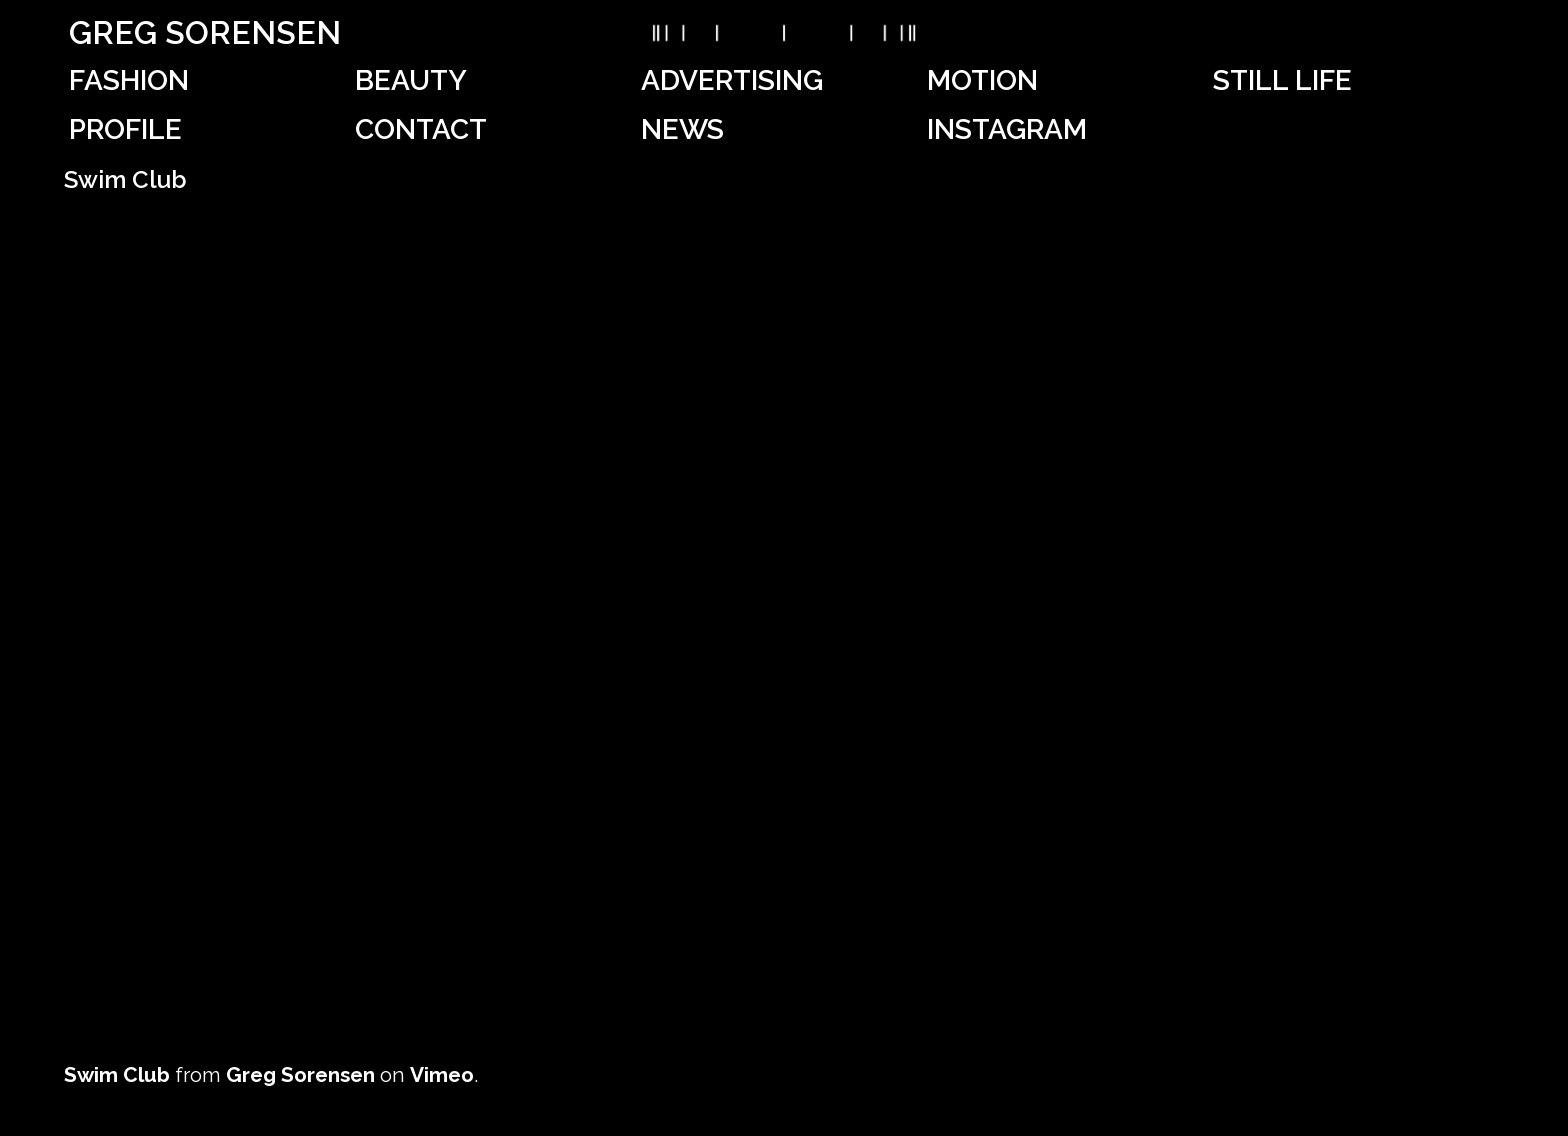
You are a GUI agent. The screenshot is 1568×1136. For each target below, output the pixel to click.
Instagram (1007, 129)
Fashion (129, 80)
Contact (421, 129)
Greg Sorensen (205, 32)
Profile (125, 129)
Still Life (1282, 80)
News (682, 129)
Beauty (411, 80)
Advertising (732, 80)
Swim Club (117, 1074)
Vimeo (442, 1074)
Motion (982, 80)
